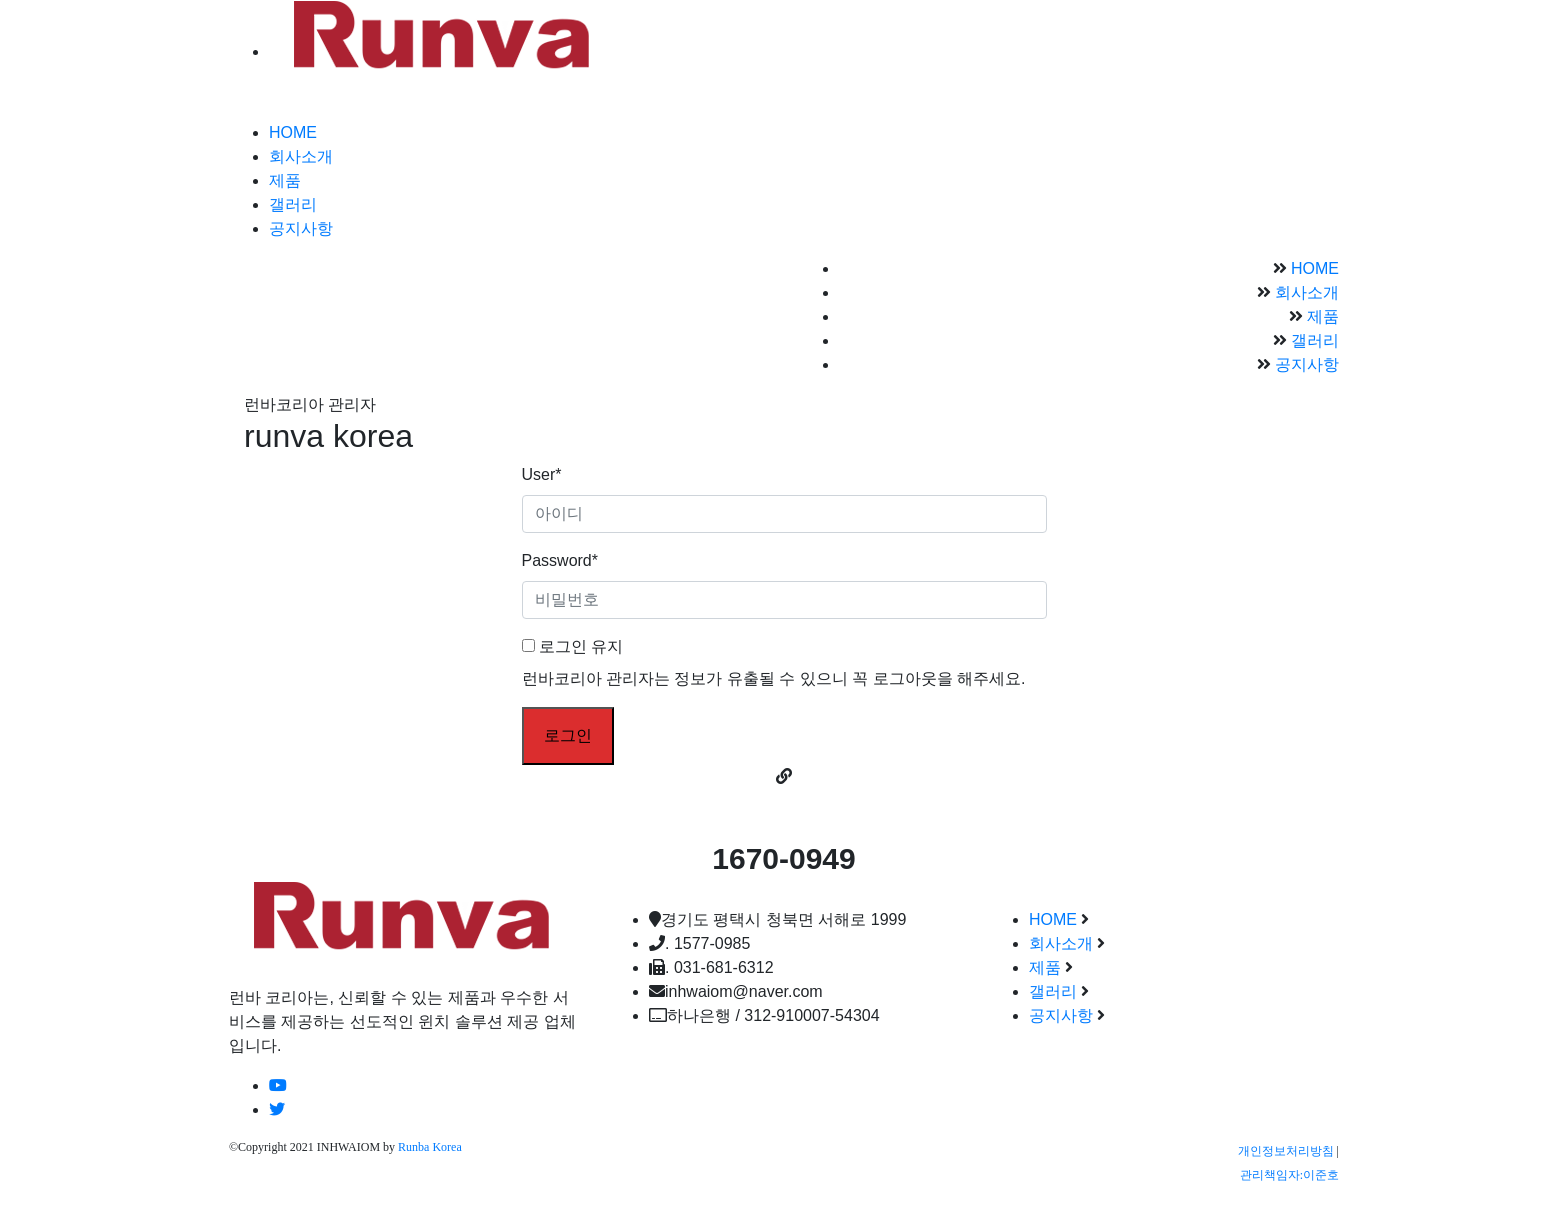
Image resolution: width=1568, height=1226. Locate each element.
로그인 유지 (573, 646)
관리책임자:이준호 (1289, 1175)
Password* (560, 560)
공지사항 (301, 228)
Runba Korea (430, 1147)
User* (542, 474)
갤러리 (293, 204)
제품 (285, 180)
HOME (293, 132)
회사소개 (301, 156)
